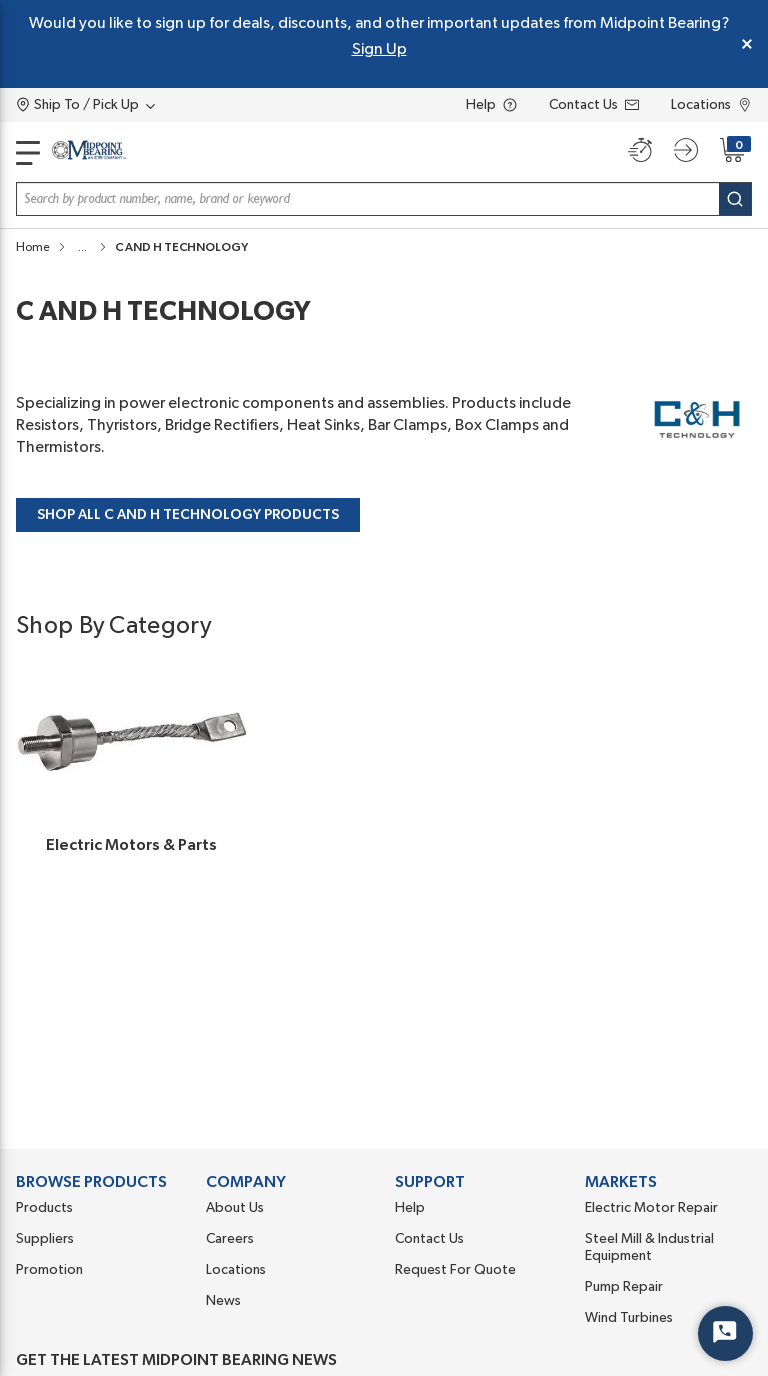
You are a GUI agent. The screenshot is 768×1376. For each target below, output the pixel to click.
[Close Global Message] (747, 44)
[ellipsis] (82, 247)
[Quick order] (640, 150)
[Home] (89, 153)
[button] (82, 247)
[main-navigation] (28, 153)
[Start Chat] (725, 1333)
